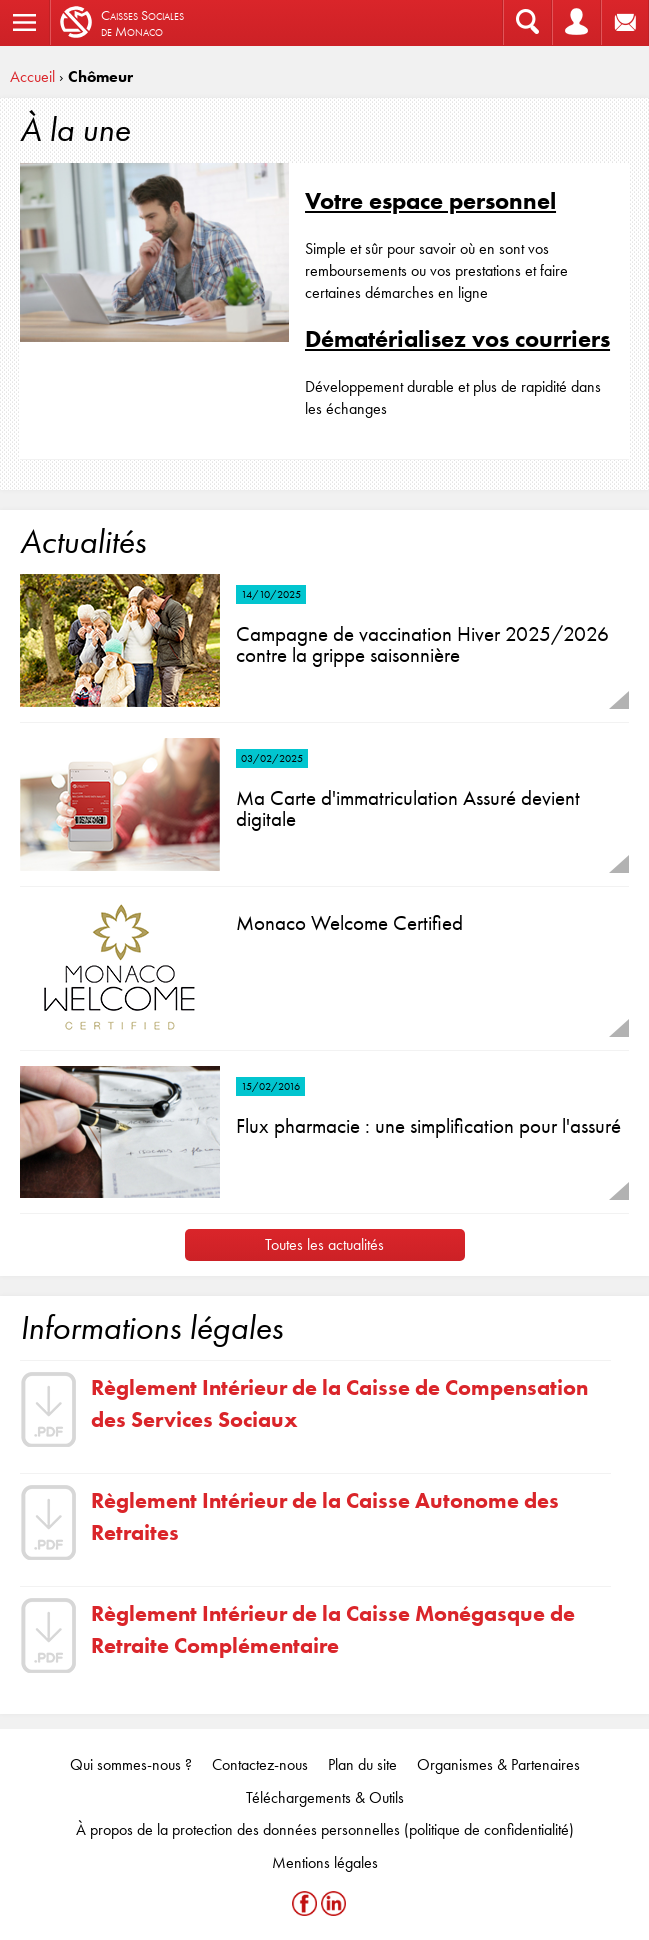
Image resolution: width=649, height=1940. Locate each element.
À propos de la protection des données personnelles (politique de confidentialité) (325, 1829)
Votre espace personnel (430, 200)
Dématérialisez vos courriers (457, 338)
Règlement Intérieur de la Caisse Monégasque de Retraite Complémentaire (333, 1629)
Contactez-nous (260, 1764)
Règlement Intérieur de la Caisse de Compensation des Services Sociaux (339, 1403)
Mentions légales (325, 1862)
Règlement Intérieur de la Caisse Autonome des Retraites (325, 1516)
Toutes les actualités (324, 1244)
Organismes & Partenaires (498, 1764)
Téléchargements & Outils (325, 1797)
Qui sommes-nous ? (131, 1764)
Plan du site (362, 1764)
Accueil (32, 76)
